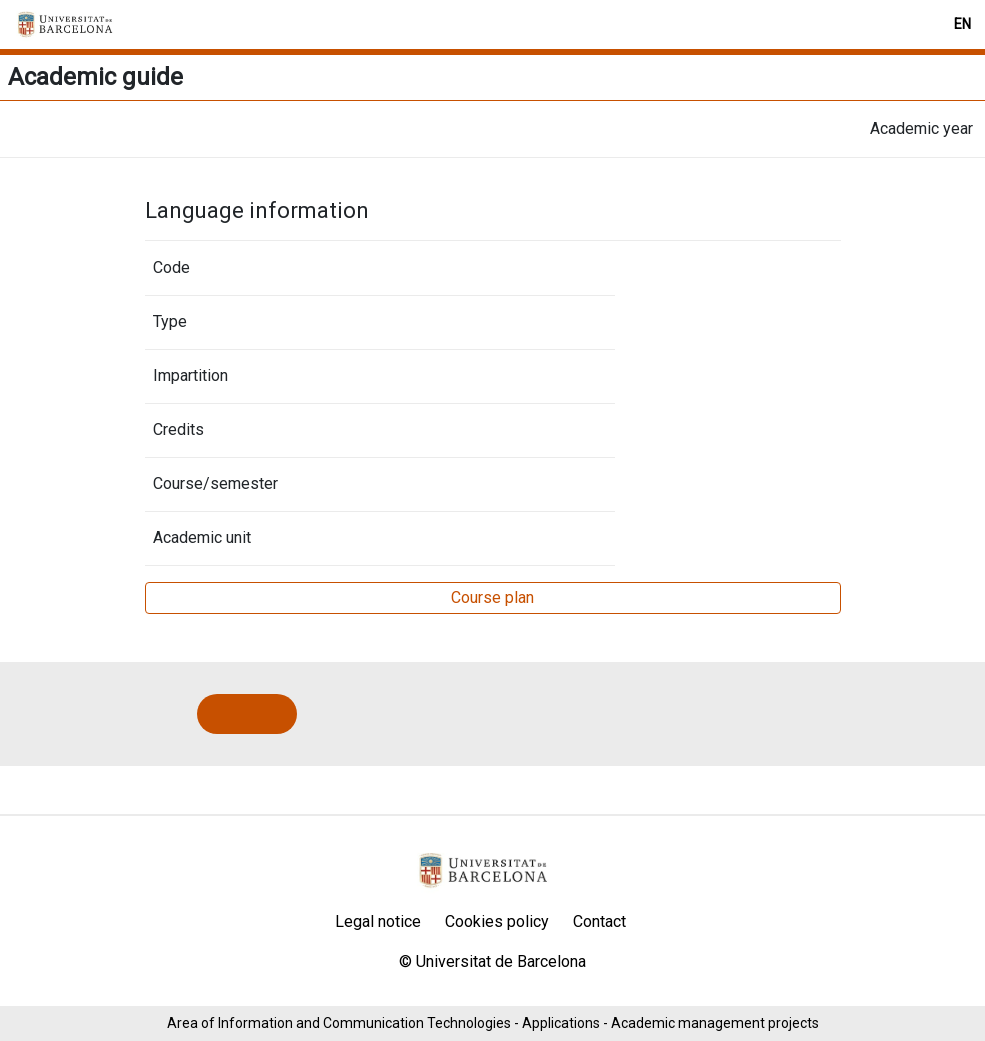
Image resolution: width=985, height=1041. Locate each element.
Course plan (492, 597)
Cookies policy (497, 921)
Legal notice (378, 921)
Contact (599, 921)
